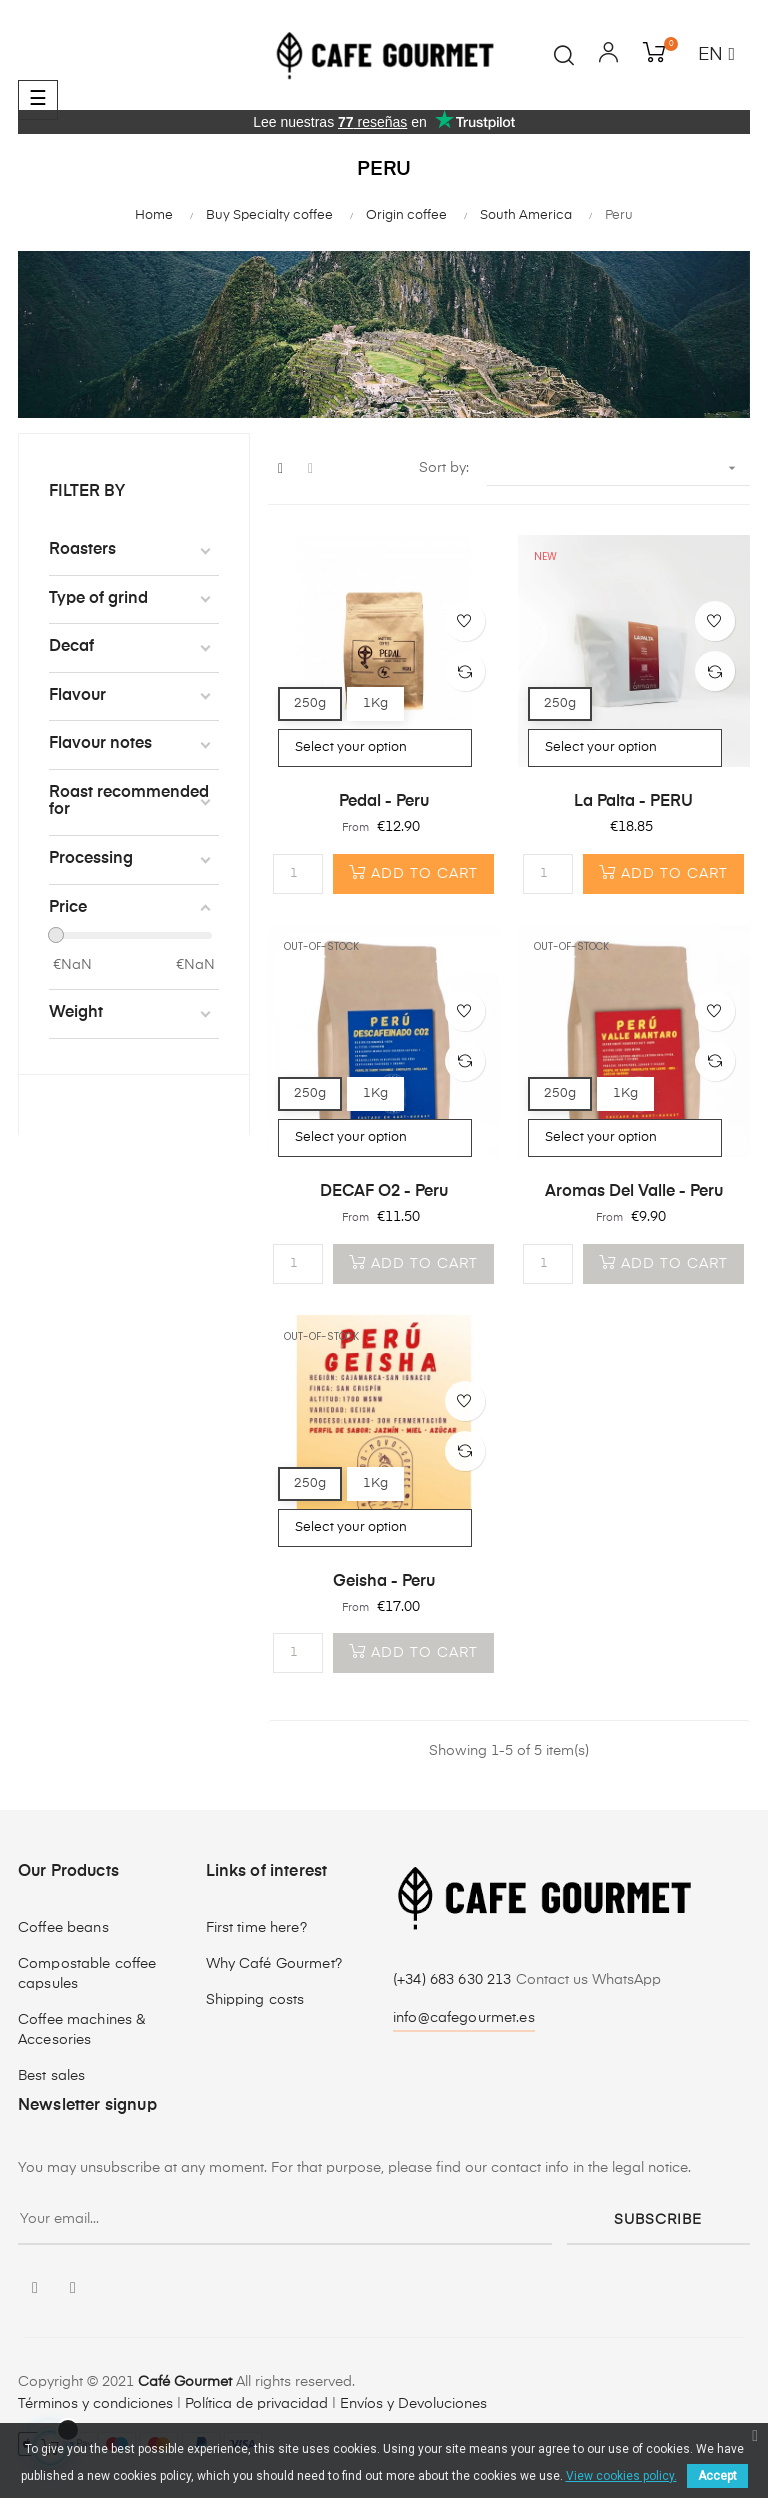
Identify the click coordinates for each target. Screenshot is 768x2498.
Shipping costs (255, 2000)
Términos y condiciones (95, 2404)
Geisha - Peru (384, 1582)
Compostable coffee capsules (87, 1974)
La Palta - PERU (633, 802)
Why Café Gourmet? (274, 1964)
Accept (717, 2476)
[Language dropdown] (716, 56)
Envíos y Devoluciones (413, 2404)
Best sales (51, 2076)
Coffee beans (63, 1928)
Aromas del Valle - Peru (634, 1192)
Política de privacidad (256, 2404)
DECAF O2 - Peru (384, 1192)
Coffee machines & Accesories (81, 2030)
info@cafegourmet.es (464, 2018)
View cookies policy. (621, 2476)
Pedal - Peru (384, 802)
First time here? (256, 1928)
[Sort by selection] (618, 468)
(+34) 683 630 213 (454, 1980)
